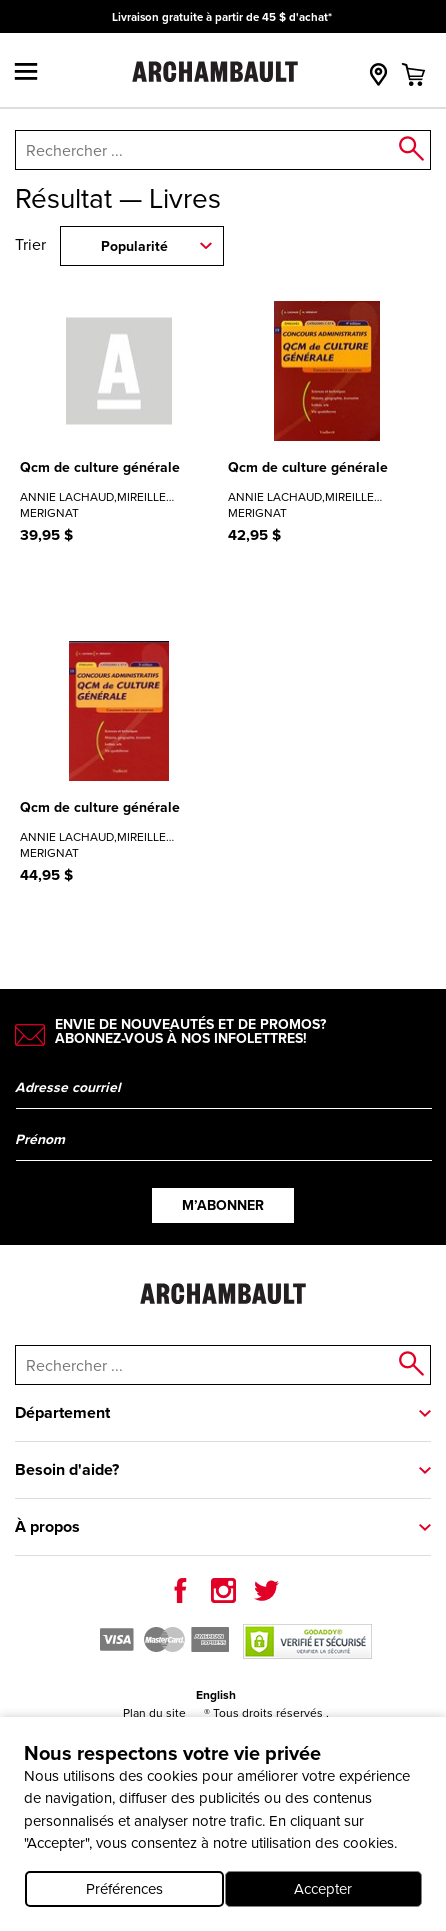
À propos (47, 1526)
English (216, 1695)
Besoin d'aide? (67, 1469)
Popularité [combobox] (134, 246)
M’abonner (223, 1205)
